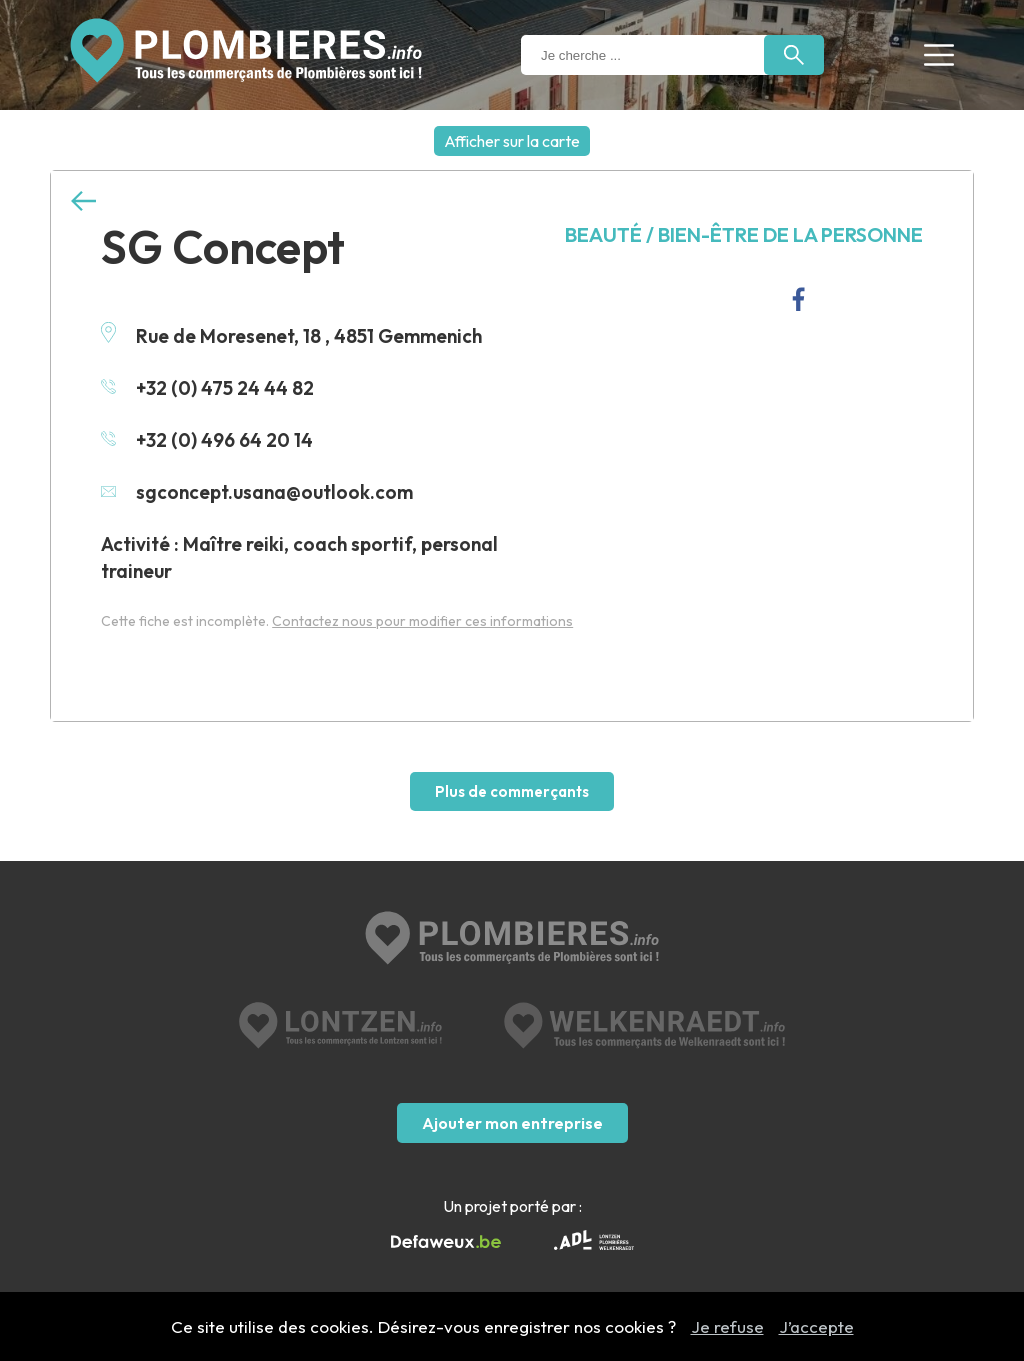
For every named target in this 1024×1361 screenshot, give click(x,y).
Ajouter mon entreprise (512, 1123)
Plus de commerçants (512, 791)
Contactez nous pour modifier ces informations (422, 621)
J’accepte (816, 1326)
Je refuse (727, 1326)
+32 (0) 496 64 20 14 (207, 440)
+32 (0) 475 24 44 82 (207, 388)
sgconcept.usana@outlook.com (257, 492)
